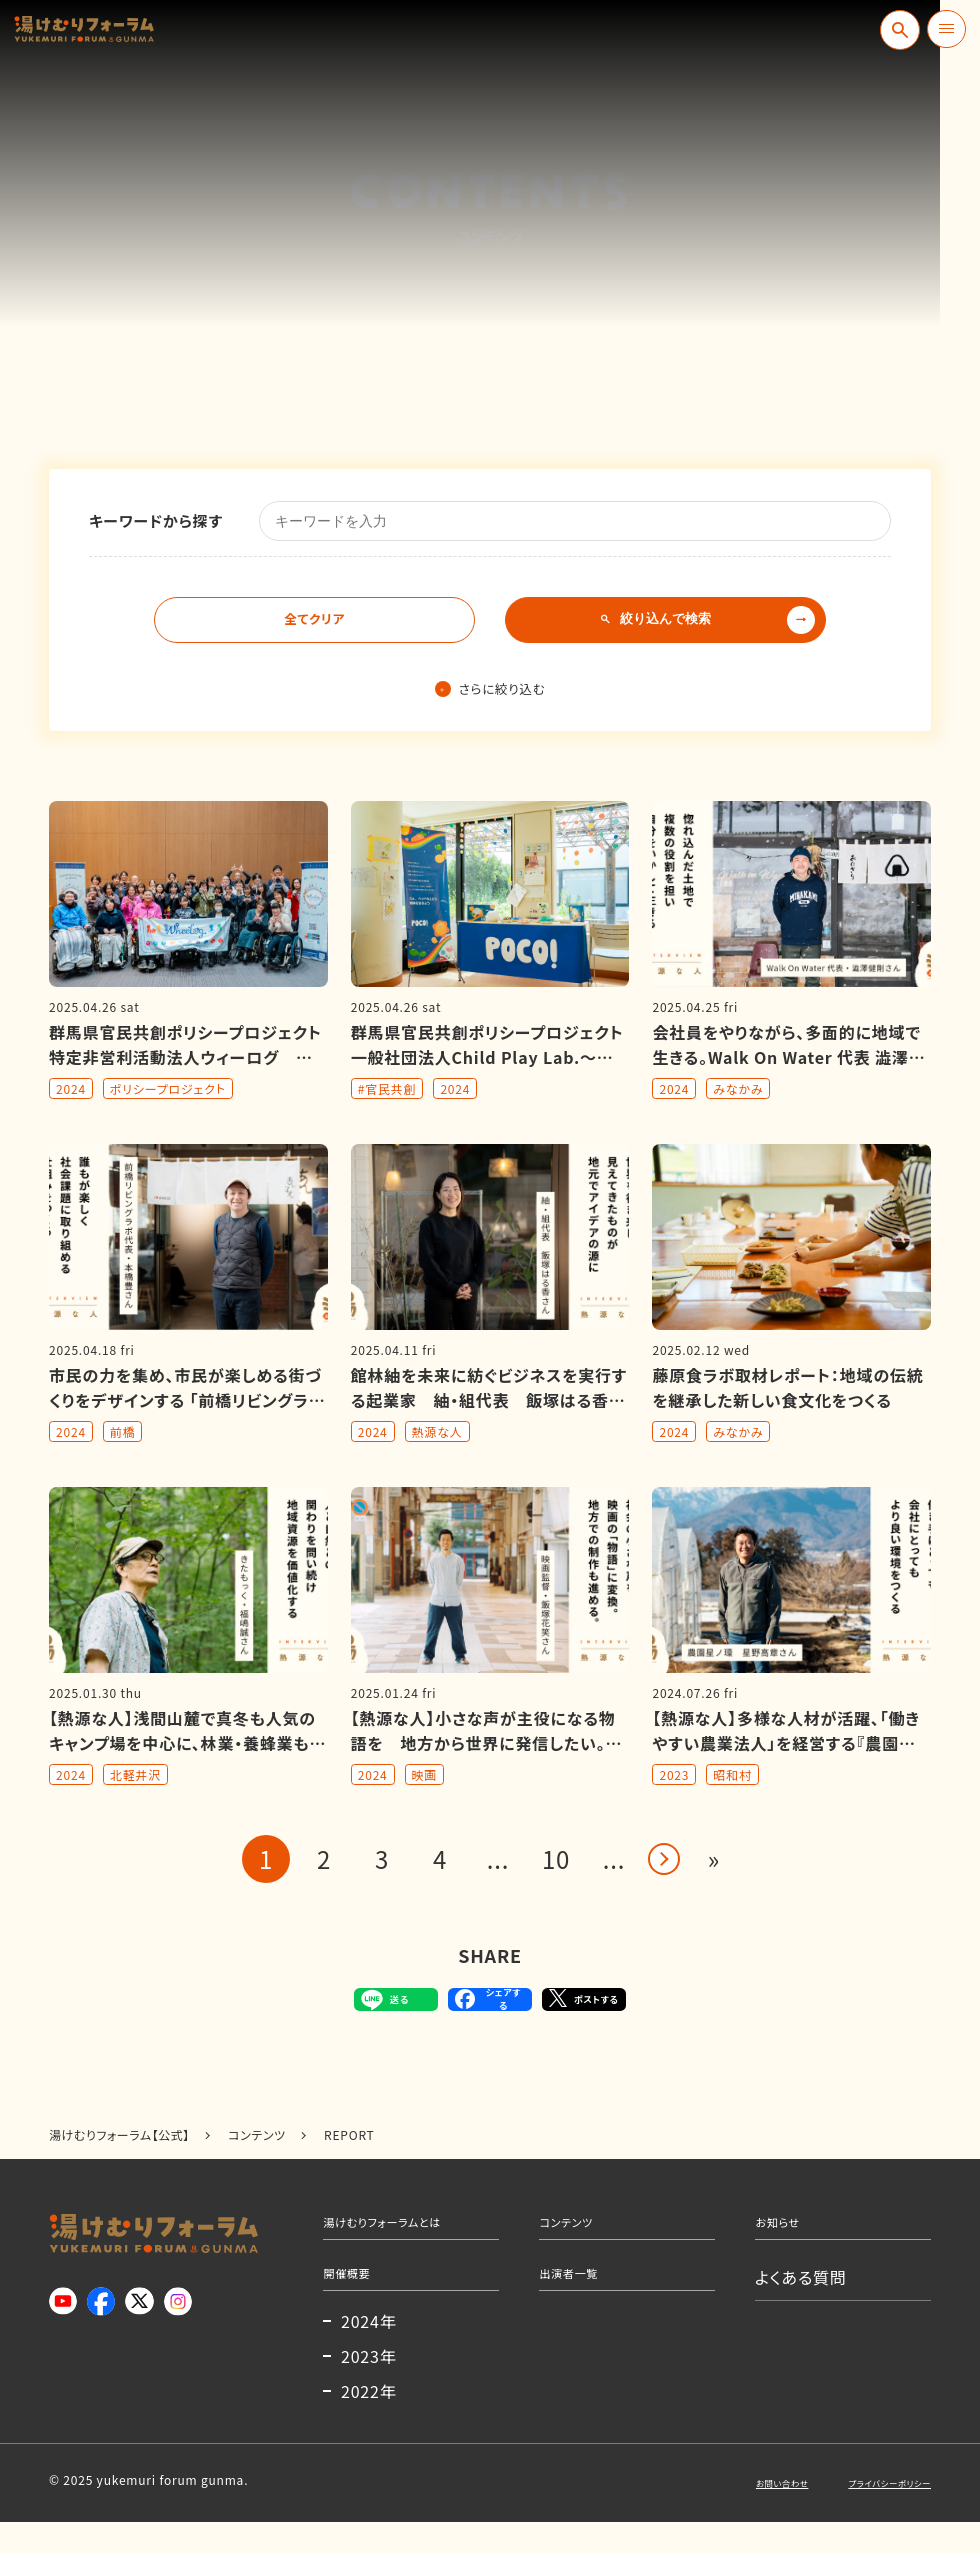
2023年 (369, 2387)
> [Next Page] (664, 1861)
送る (339, 2006)
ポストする (615, 2006)
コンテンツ (577, 2237)
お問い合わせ (734, 2512)
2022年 (369, 2422)
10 (556, 1860)
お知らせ (787, 2237)
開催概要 (356, 2298)
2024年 (369, 2352)
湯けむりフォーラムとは (407, 2237)
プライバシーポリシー (872, 2512)
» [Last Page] (714, 1860)
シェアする (486, 2006)
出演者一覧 (581, 2298)
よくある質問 (801, 2298)
